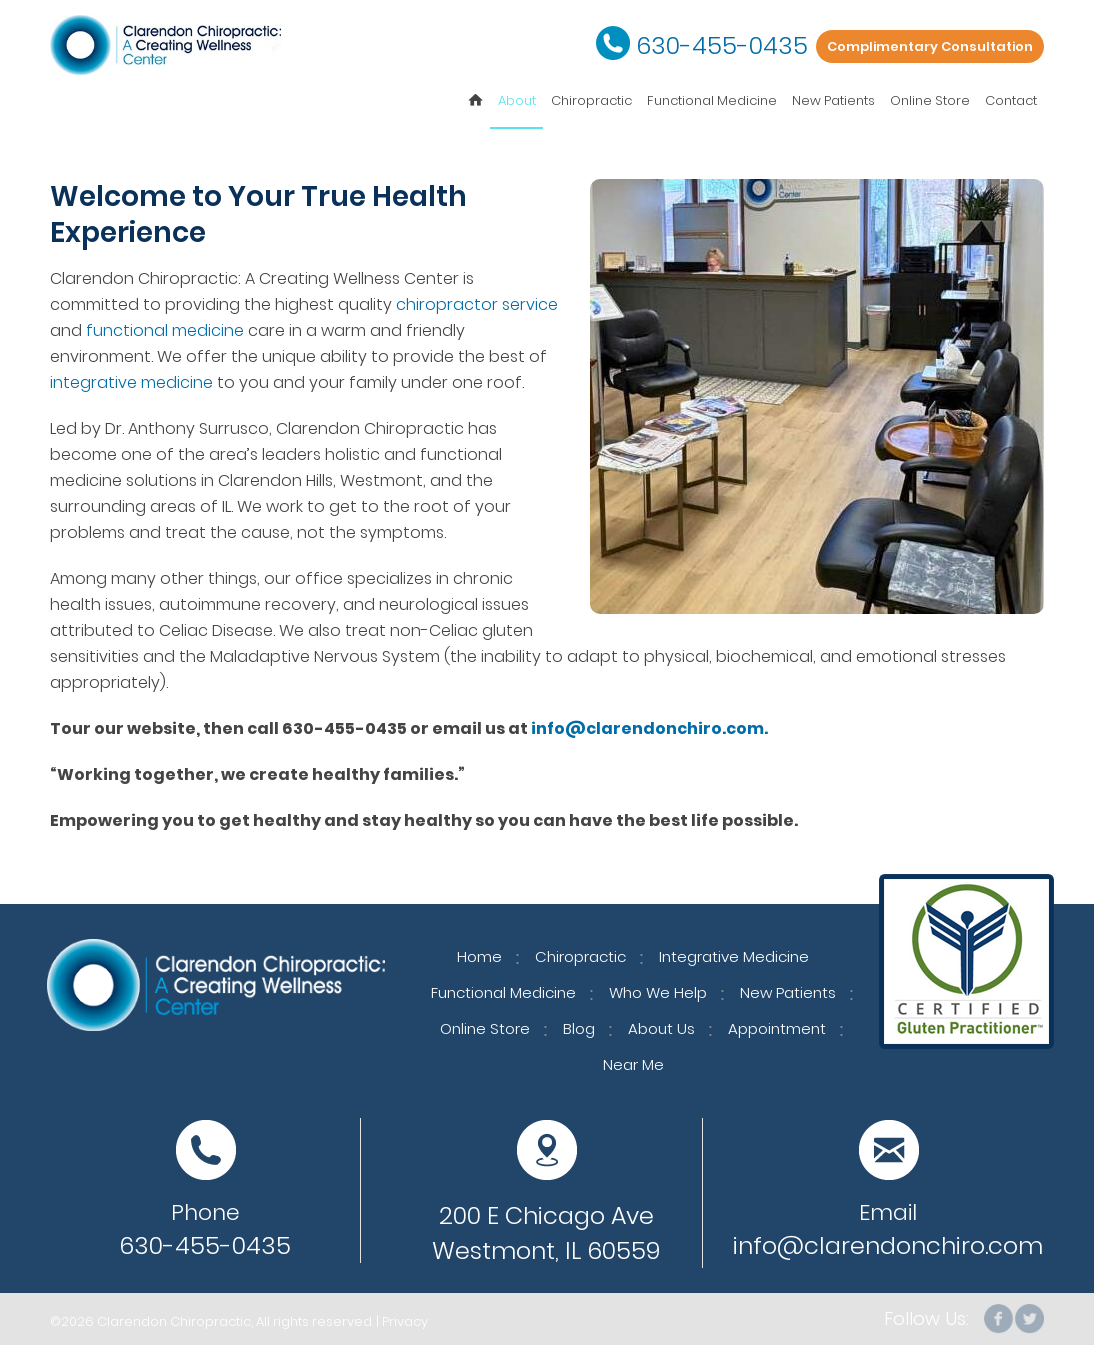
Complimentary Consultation (930, 46)
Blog (579, 1028)
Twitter (1029, 1319)
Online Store (930, 100)
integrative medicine (131, 382)
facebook (999, 1319)
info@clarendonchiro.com (888, 1245)
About (517, 100)
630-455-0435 (722, 45)
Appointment (777, 1028)
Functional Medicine (712, 100)
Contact (1011, 100)
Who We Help (658, 992)
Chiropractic (591, 100)
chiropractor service (477, 304)
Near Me (633, 1064)
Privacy (405, 1321)
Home (479, 956)
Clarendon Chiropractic (174, 1321)
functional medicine (165, 330)
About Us (661, 1028)
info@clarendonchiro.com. (649, 728)
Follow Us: (926, 1319)
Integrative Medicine (734, 956)
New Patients (833, 100)
